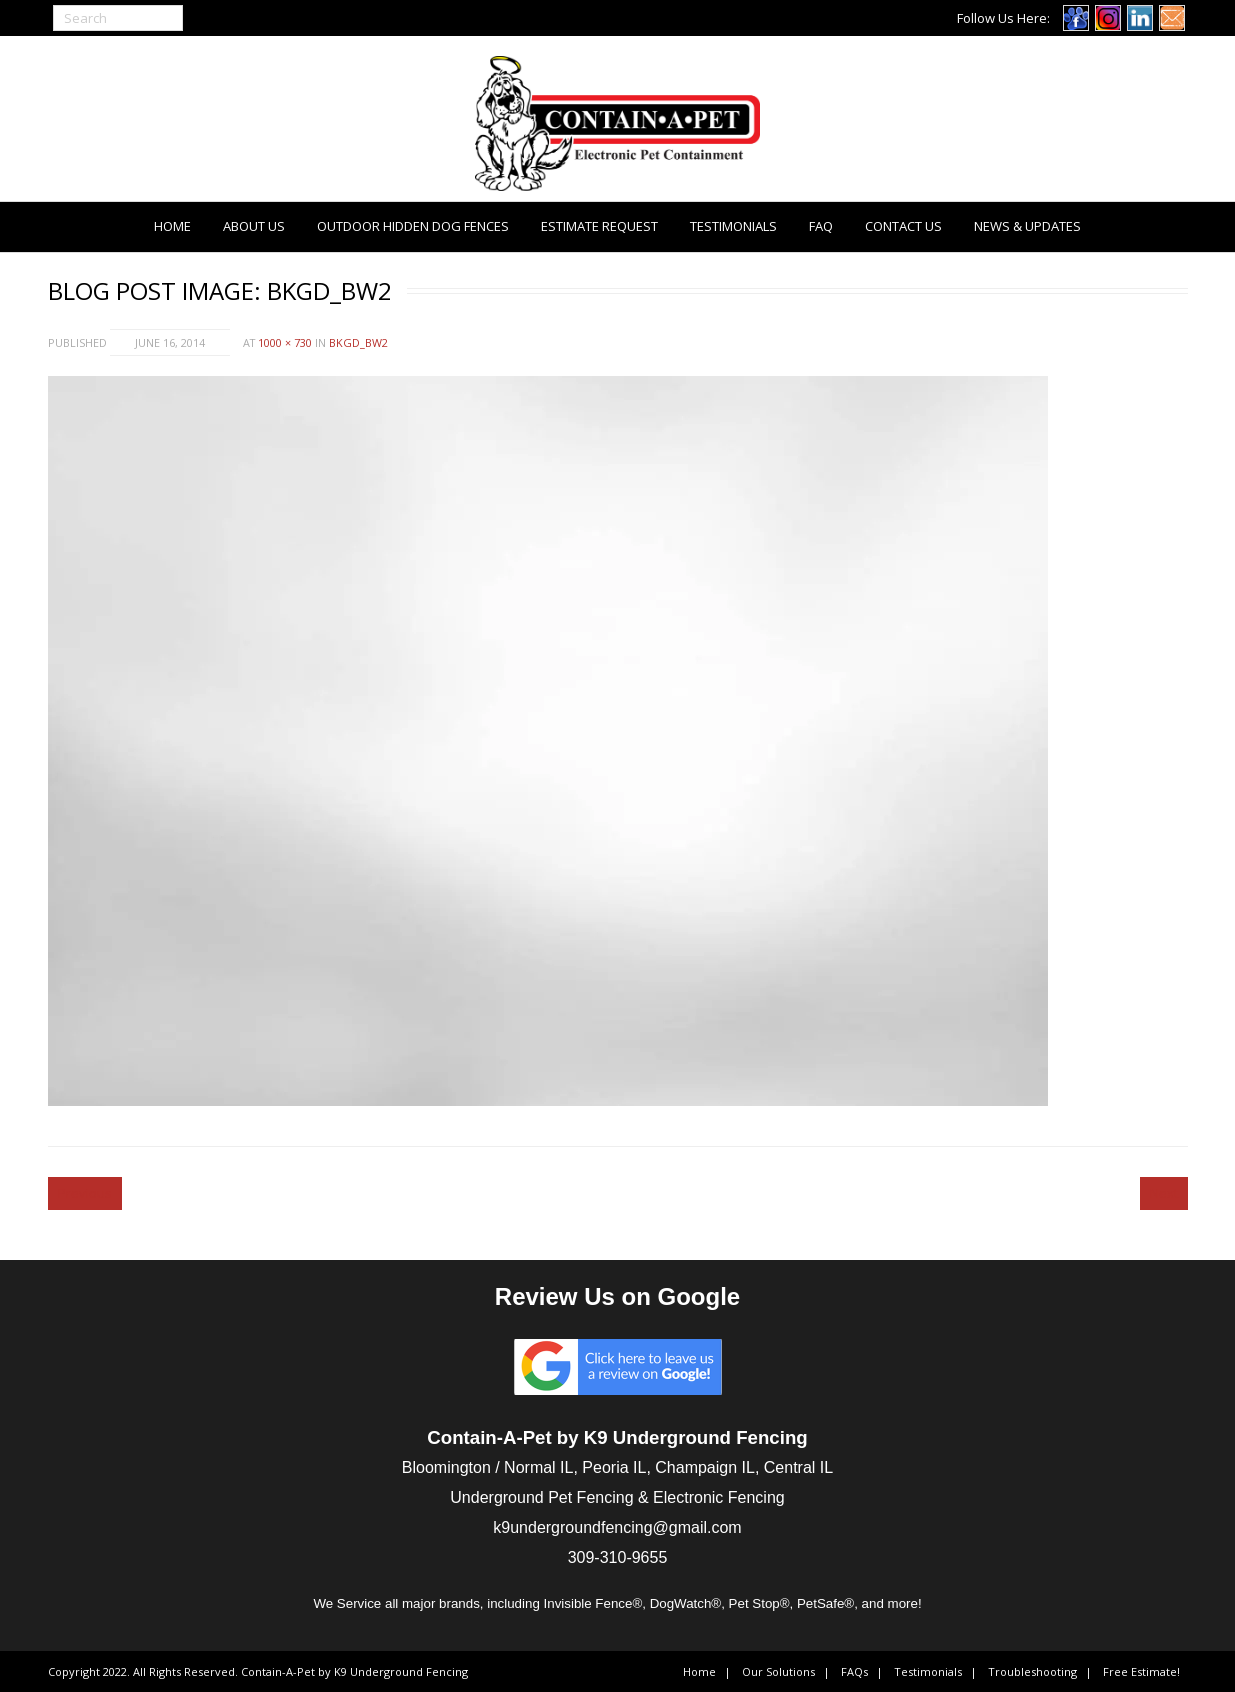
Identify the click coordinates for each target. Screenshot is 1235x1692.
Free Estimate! (1141, 1671)
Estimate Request (599, 226)
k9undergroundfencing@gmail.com (617, 1527)
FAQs (854, 1671)
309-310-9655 (618, 1557)
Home (172, 226)
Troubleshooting (1032, 1671)
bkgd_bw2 (358, 342)
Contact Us (903, 226)
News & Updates (1027, 226)
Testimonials (733, 226)
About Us (254, 226)
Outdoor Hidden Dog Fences (413, 226)
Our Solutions (778, 1671)
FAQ (821, 226)
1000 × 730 (285, 342)
